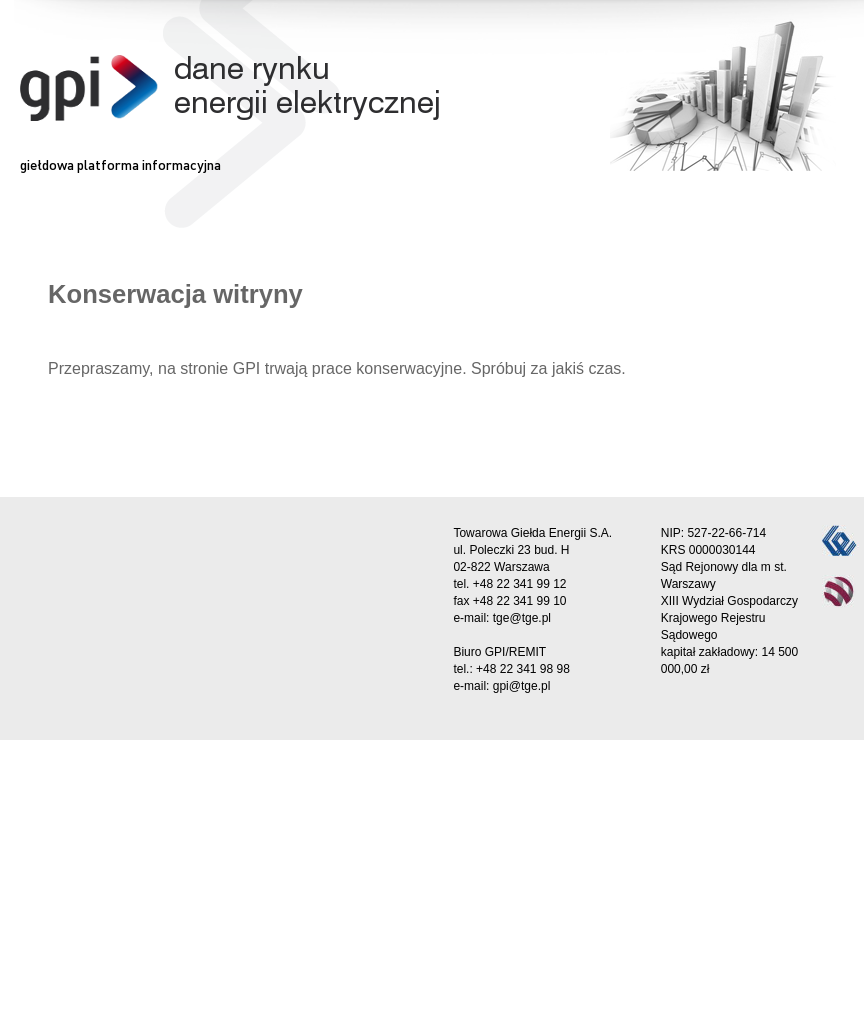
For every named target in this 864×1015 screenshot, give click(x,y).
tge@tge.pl (522, 618)
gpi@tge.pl (522, 686)
